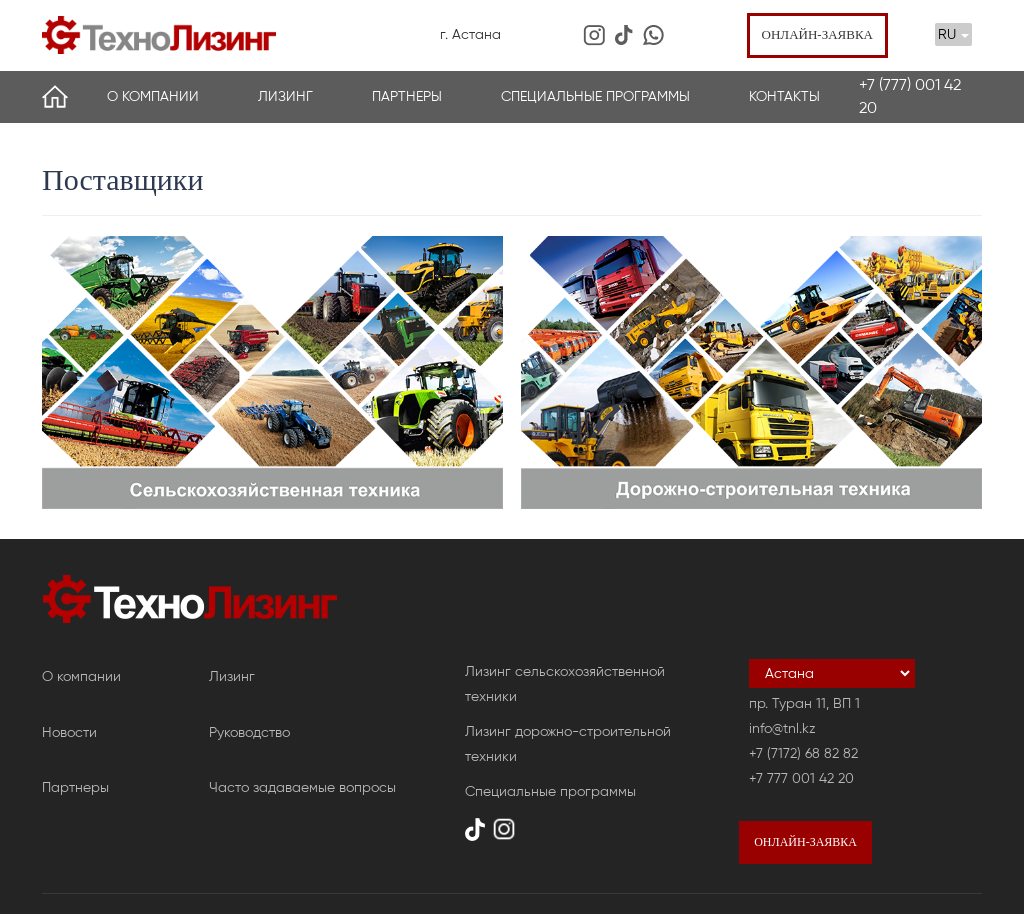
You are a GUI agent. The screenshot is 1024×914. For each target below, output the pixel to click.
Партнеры (407, 96)
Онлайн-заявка (817, 34)
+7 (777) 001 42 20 (910, 96)
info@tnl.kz (782, 728)
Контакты (784, 96)
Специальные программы (595, 96)
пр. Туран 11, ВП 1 (804, 703)
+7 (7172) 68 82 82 (803, 753)
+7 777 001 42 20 (801, 778)
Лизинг (285, 96)
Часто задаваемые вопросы (302, 787)
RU (953, 34)
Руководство (249, 732)
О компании (153, 96)
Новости (69, 732)
